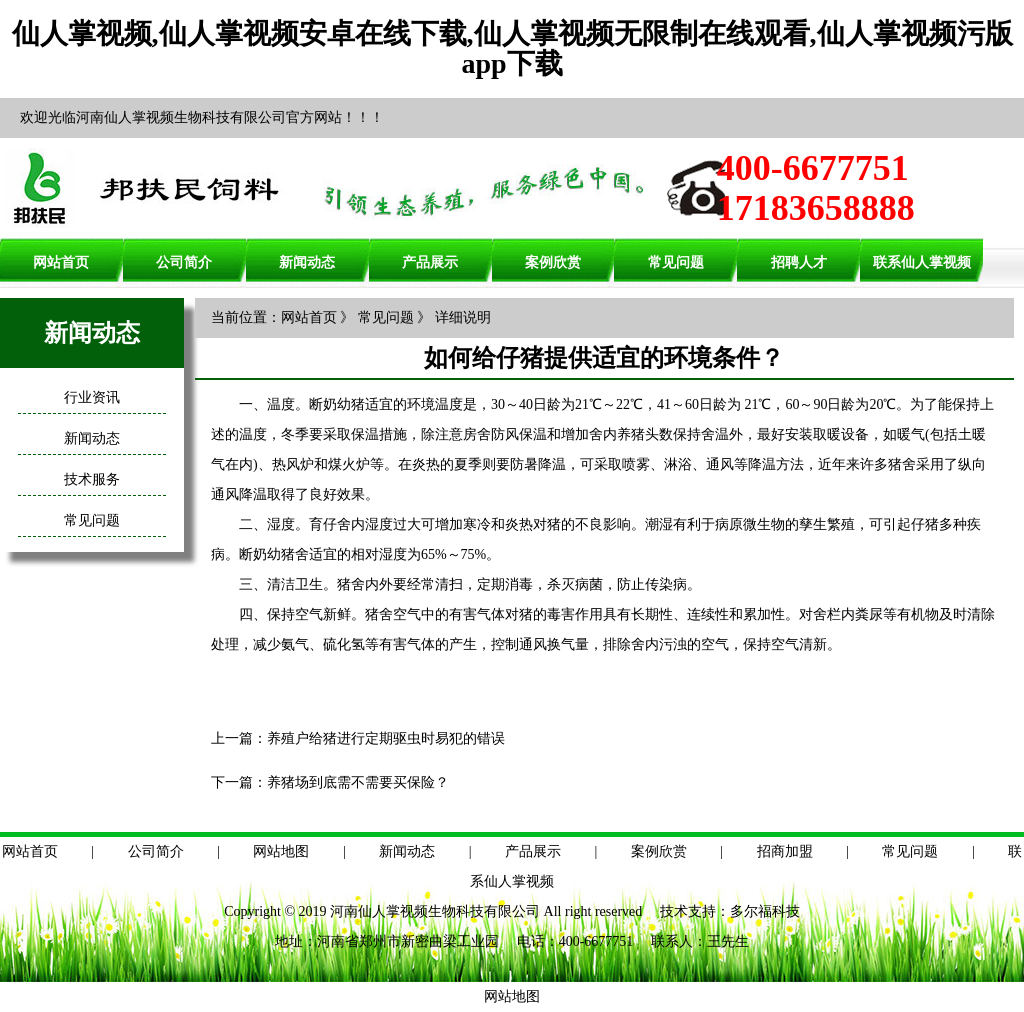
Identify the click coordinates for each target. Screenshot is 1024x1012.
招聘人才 (799, 262)
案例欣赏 (553, 262)
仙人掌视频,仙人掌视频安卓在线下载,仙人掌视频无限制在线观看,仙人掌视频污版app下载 (512, 48)
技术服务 (92, 479)
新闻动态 (307, 262)
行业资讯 (92, 397)
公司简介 (184, 262)
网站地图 (281, 851)
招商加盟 (785, 851)
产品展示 (430, 262)
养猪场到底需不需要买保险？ (358, 782)
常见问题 (676, 262)
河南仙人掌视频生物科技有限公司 (435, 911)
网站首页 (61, 262)
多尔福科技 (765, 911)
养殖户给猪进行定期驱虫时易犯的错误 (386, 738)
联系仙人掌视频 (922, 262)
